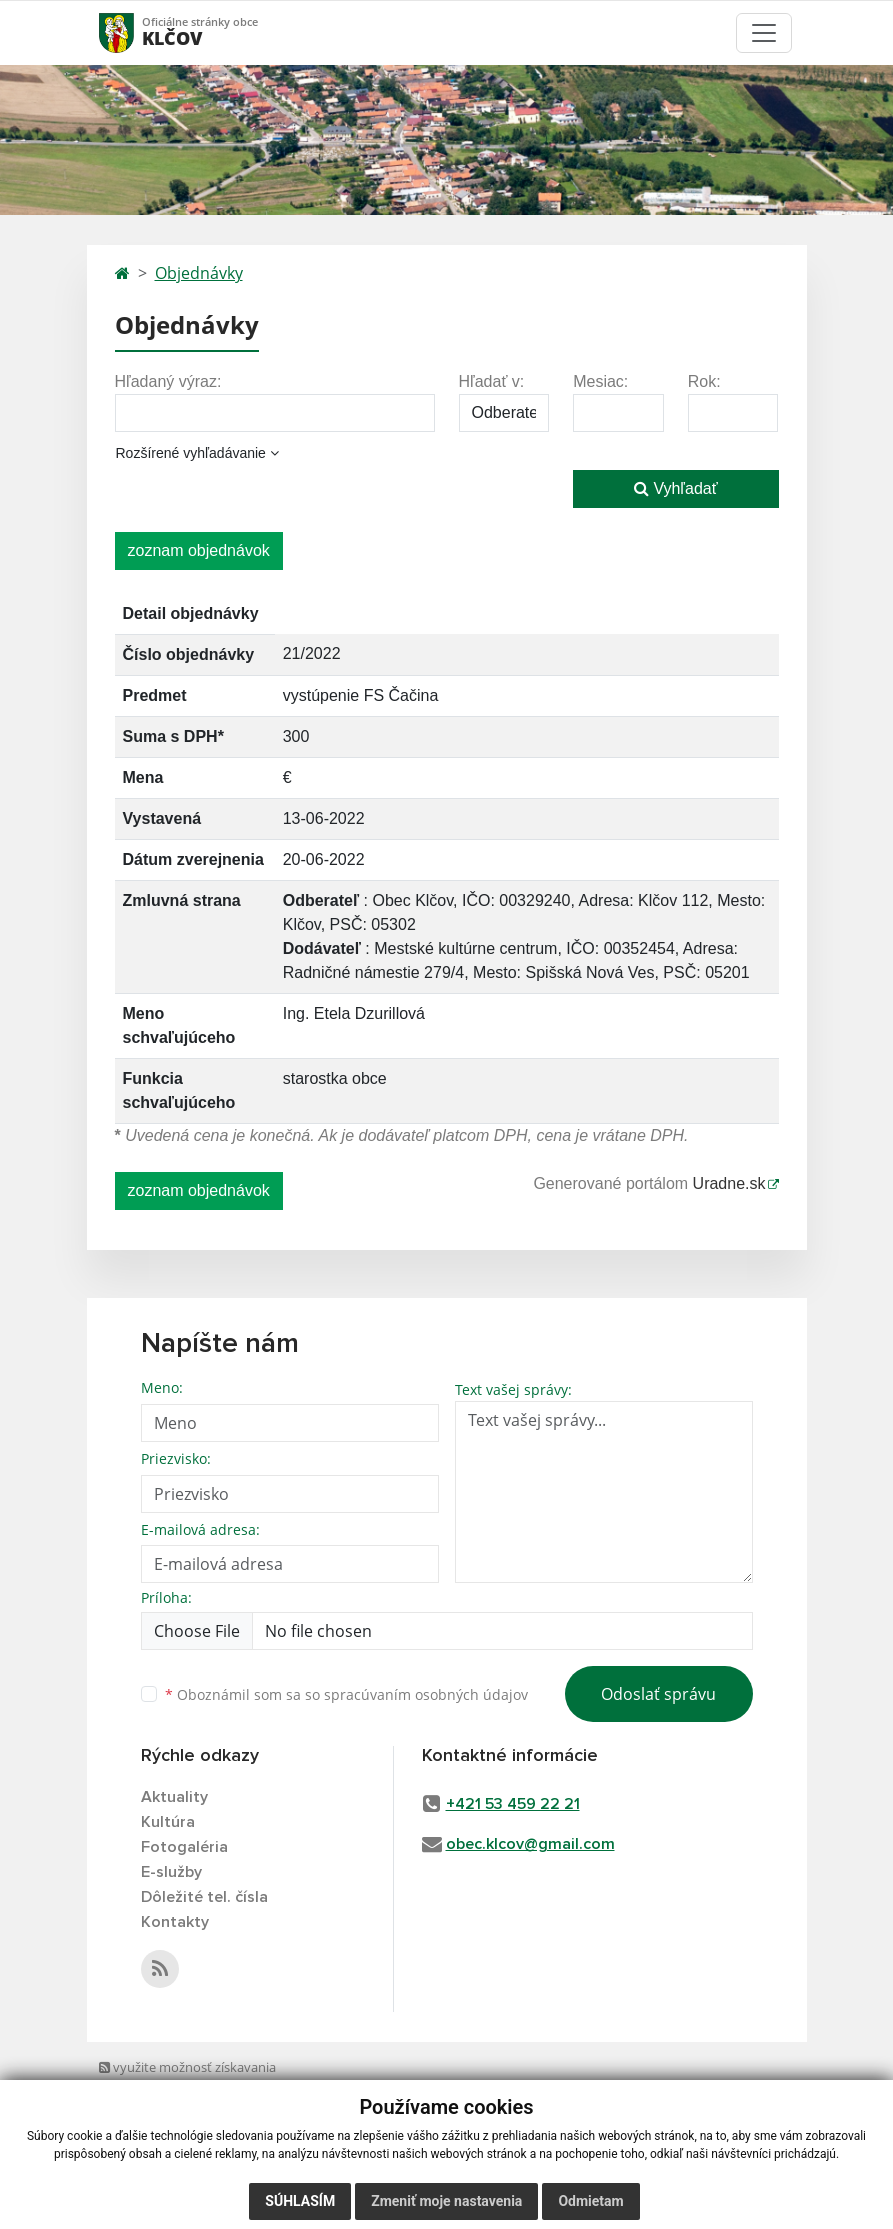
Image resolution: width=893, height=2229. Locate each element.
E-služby (171, 1872)
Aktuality (174, 1797)
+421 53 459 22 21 (513, 1804)
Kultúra (168, 1822)
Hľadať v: (492, 381)
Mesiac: (600, 381)
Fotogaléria (184, 1847)
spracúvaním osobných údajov (426, 1694)
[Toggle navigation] (764, 33)
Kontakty (175, 1922)
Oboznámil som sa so (346, 1694)
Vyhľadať (676, 488)
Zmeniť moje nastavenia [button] (446, 2201)
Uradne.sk (729, 1183)
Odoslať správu (658, 1694)
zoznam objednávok (199, 550)
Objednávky (199, 273)
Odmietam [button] (590, 2201)
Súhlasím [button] (300, 2201)
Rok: (704, 381)
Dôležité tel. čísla (204, 1897)
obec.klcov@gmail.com (530, 1844)
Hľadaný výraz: (168, 381)
